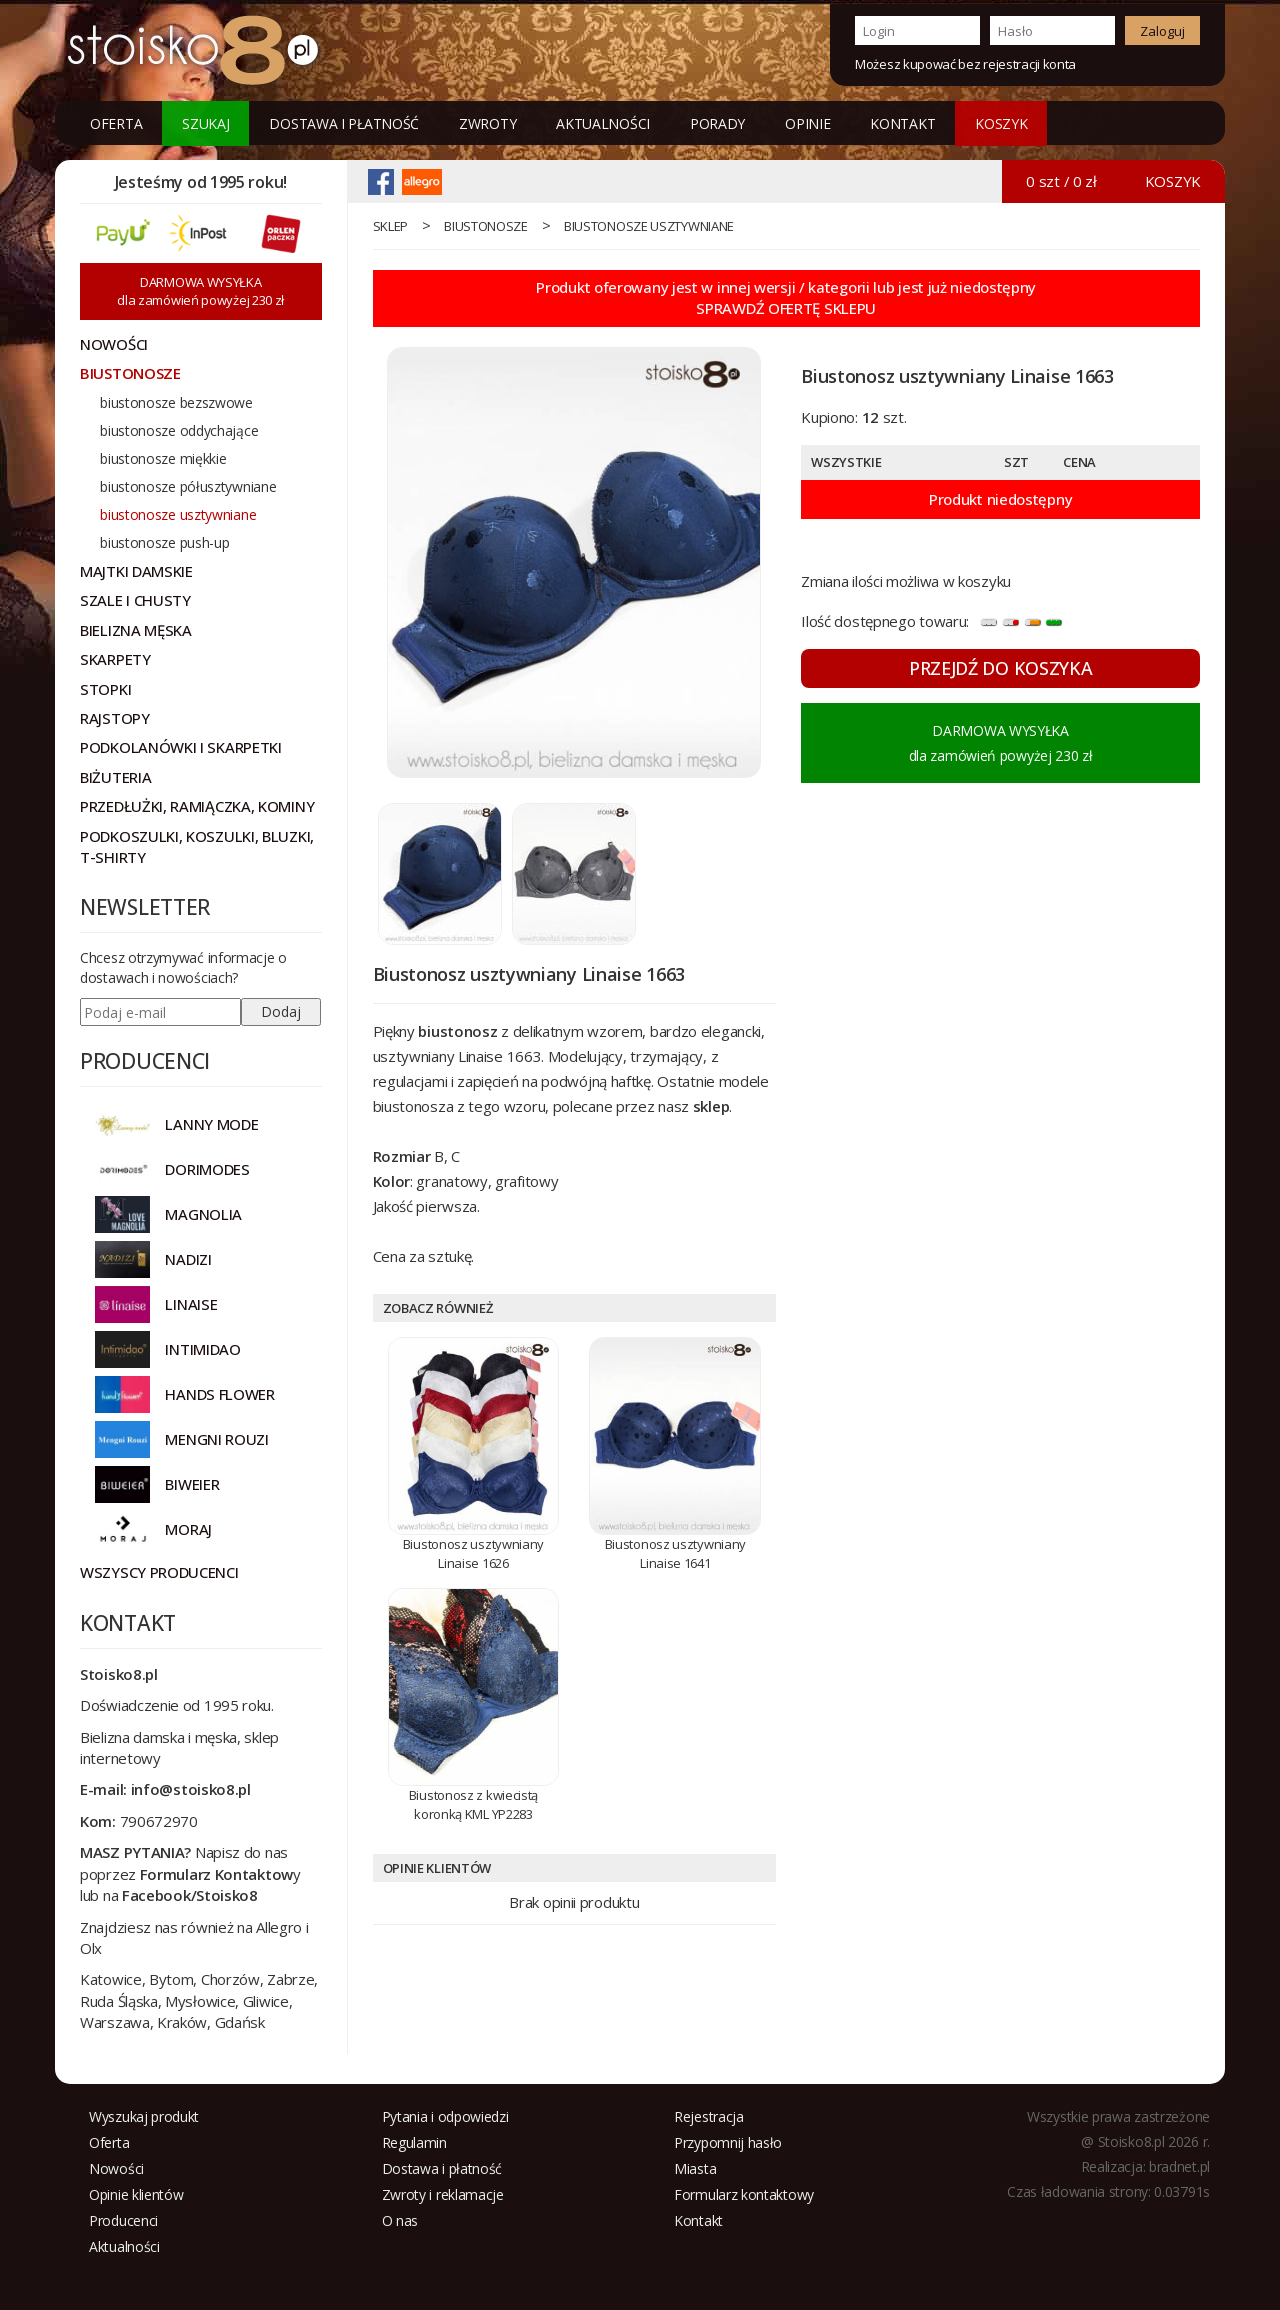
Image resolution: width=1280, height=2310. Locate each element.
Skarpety (115, 659)
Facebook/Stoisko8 (190, 1895)
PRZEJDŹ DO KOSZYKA (1001, 668)
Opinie (807, 123)
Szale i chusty (135, 600)
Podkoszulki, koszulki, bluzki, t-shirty (197, 846)
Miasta (695, 2168)
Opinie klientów (136, 2194)
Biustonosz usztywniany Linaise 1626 (473, 1553)
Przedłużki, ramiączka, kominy (197, 806)
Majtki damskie (136, 571)
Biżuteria (115, 777)
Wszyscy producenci (159, 1572)
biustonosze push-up (164, 542)
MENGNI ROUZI (216, 1439)
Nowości (116, 2168)
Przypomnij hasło (728, 2142)
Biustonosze (486, 226)
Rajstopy (115, 718)
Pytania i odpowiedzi (445, 2116)
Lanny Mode (211, 1124)
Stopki (105, 689)
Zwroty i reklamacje (443, 2194)
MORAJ (188, 1529)
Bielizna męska (136, 630)
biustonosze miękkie (163, 458)
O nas (400, 2220)
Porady (717, 123)
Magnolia (203, 1214)
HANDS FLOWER (219, 1394)
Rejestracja (709, 2116)
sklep (391, 226)
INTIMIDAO (202, 1349)
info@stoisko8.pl (191, 1789)
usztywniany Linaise (438, 1056)
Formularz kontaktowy (744, 2194)
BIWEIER (192, 1484)
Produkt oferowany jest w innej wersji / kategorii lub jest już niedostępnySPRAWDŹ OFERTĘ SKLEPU (786, 297)
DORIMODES (207, 1169)
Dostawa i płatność (344, 123)
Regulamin (414, 2142)
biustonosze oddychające (179, 430)
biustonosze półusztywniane (188, 486)
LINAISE (191, 1304)
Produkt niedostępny (1000, 499)
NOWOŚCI (114, 344)
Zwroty (487, 123)
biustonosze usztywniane (649, 226)
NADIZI (188, 1259)
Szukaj (205, 123)
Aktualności (603, 123)
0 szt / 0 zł (1061, 181)
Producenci (123, 2220)
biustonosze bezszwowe (176, 402)
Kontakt (902, 123)
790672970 (159, 1821)
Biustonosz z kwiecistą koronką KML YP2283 (473, 1804)
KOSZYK (1001, 123)
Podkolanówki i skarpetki (181, 747)
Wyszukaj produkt (144, 2116)
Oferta (116, 123)
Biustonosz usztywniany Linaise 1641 (675, 1553)
